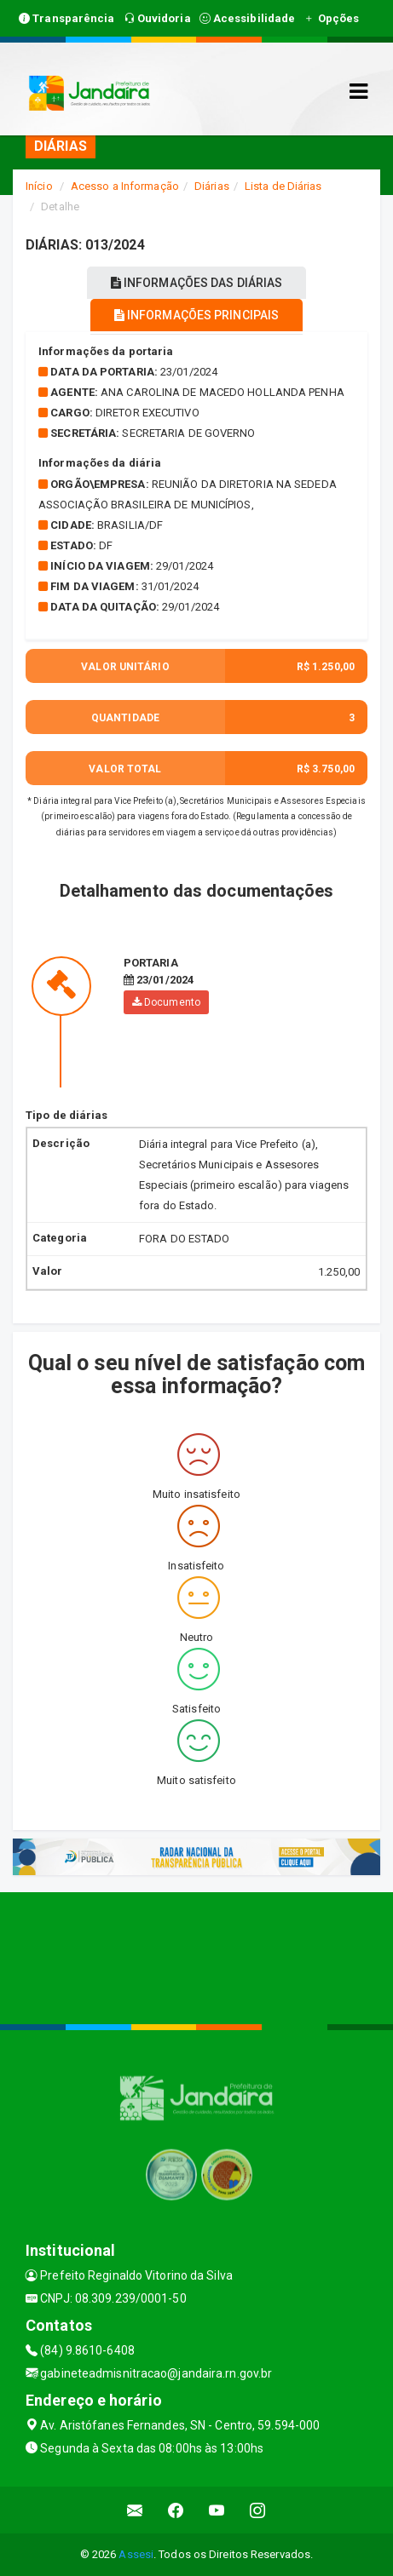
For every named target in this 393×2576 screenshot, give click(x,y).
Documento (166, 1002)
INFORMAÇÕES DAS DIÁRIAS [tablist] (197, 283)
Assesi (135, 2554)
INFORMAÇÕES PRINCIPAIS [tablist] (196, 315)
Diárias (211, 186)
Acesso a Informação (125, 186)
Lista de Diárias (283, 186)
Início (39, 186)
